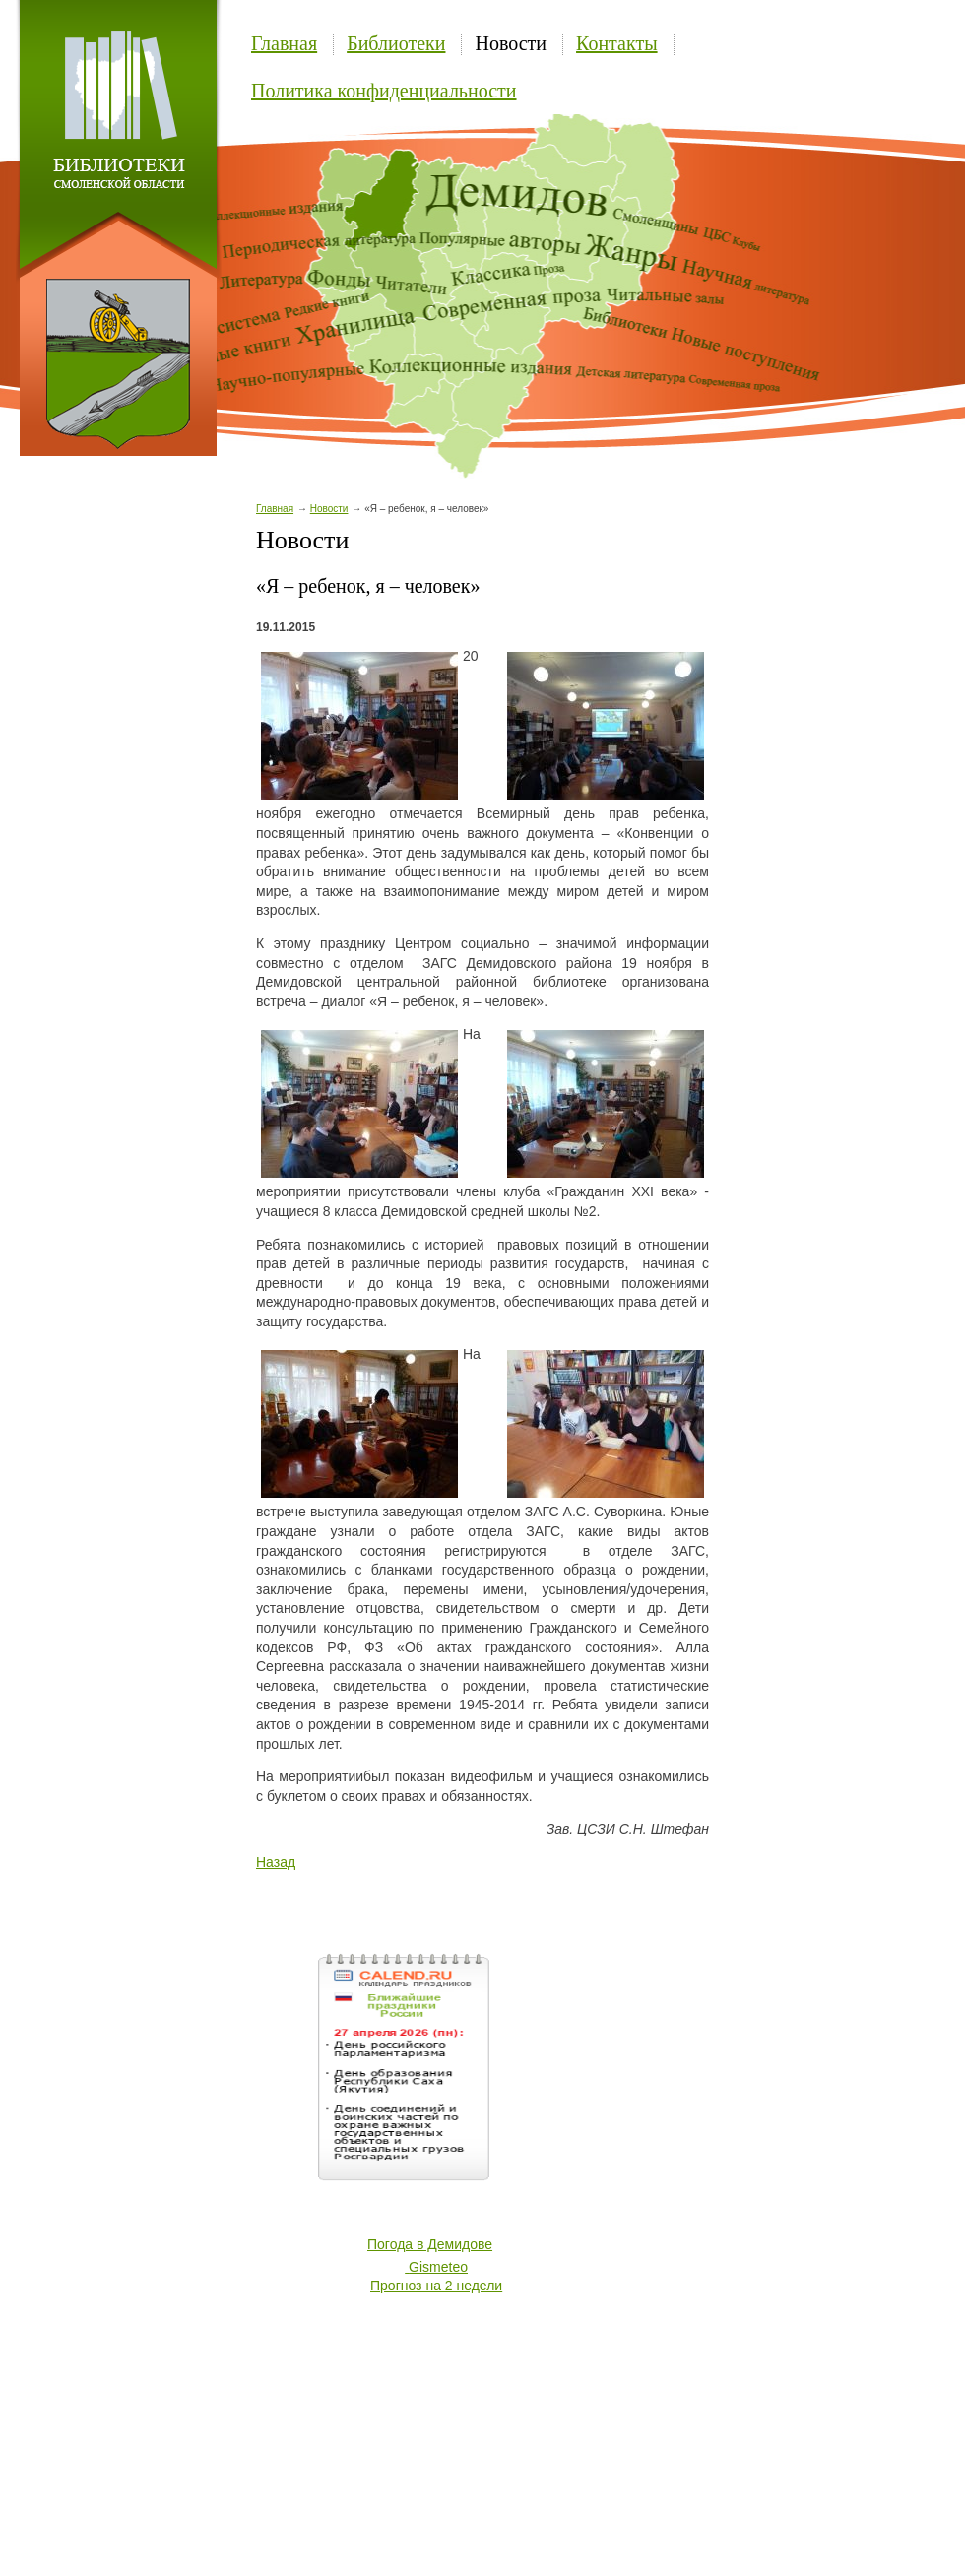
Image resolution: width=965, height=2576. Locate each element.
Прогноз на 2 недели (436, 2285)
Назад (275, 1862)
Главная (284, 43)
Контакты (617, 43)
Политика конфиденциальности (384, 90)
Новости (511, 43)
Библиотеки (396, 43)
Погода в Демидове (429, 2244)
